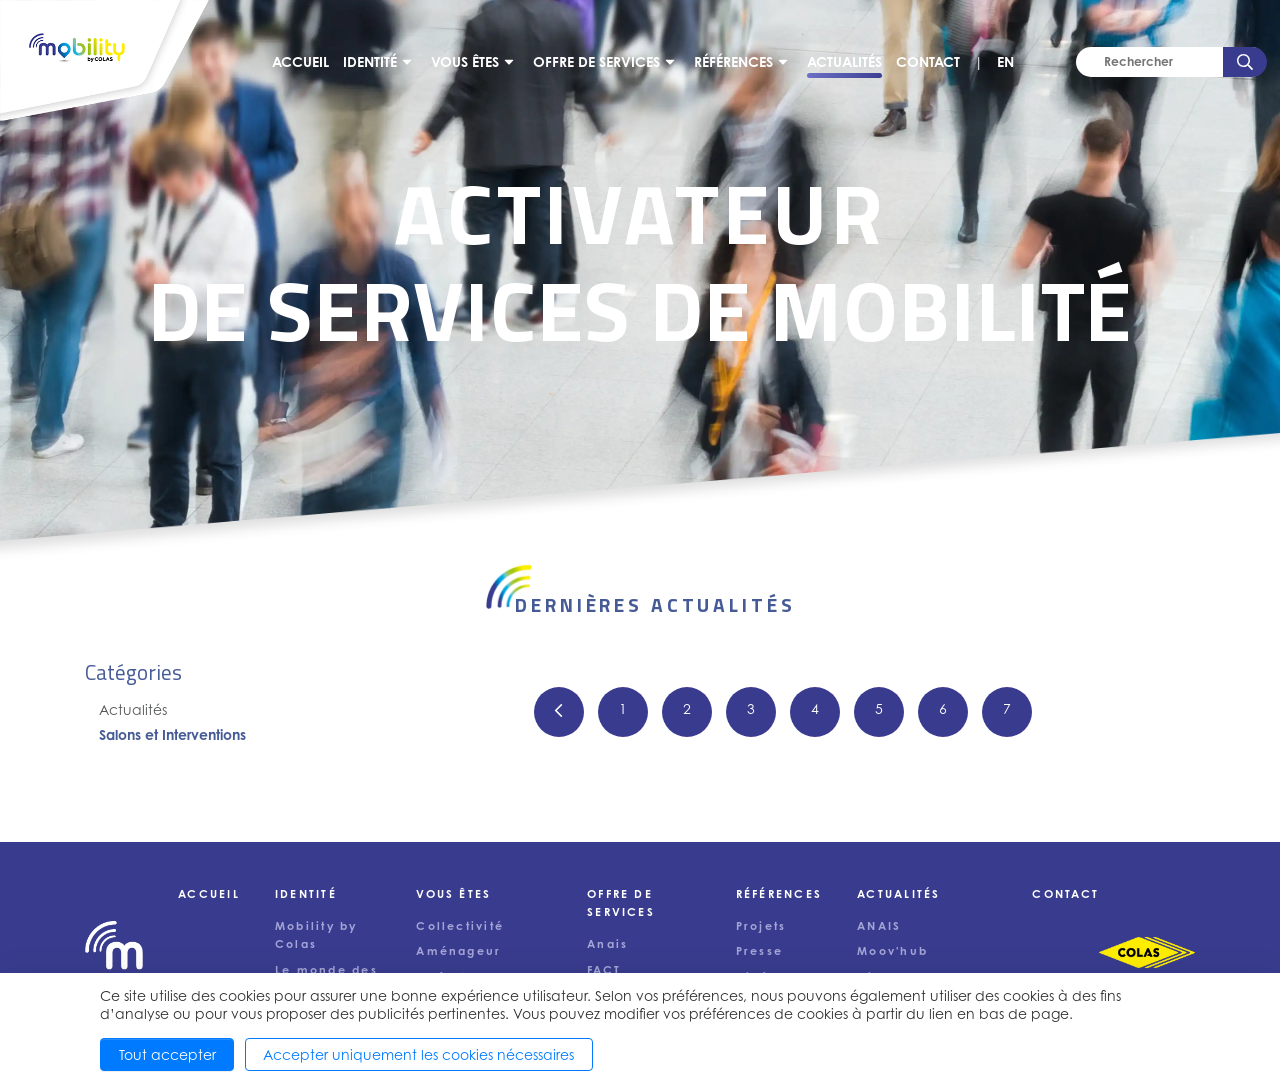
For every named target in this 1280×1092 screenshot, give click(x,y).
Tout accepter (167, 1054)
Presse (759, 951)
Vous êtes (465, 61)
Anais (607, 944)
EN (1005, 61)
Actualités (844, 61)
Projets (761, 926)
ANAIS (879, 926)
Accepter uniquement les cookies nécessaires (418, 1054)
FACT (604, 970)
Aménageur (458, 951)
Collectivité (460, 926)
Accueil (300, 61)
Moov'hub (892, 951)
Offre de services (596, 61)
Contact (928, 61)
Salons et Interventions (172, 734)
